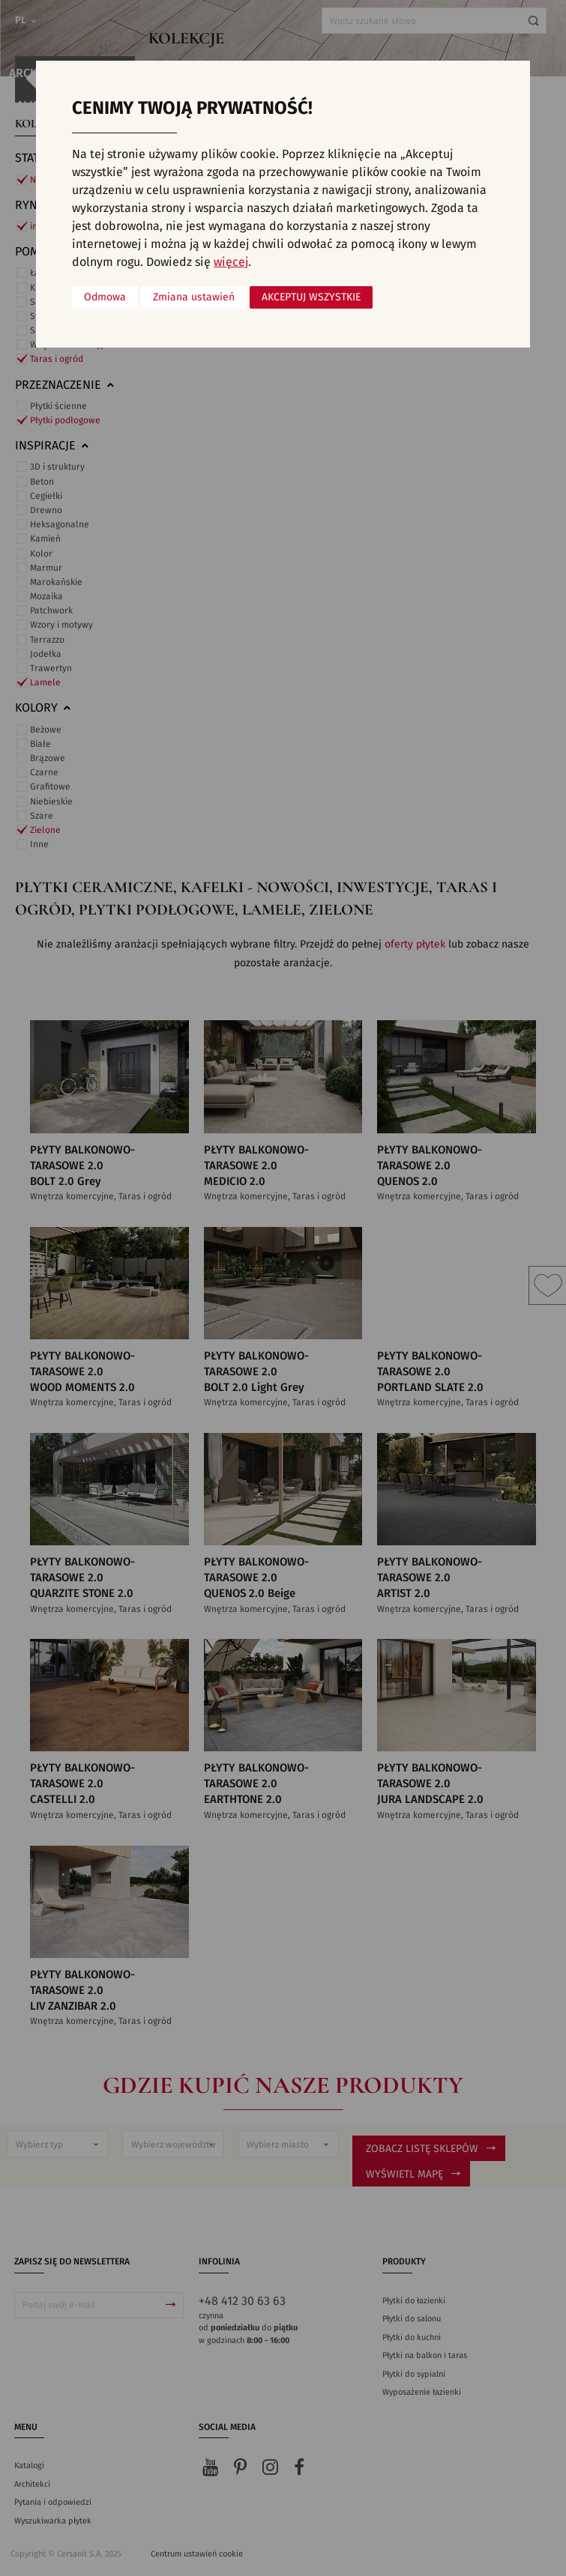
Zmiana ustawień (194, 297)
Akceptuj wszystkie (311, 297)
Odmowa (105, 297)
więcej (231, 262)
